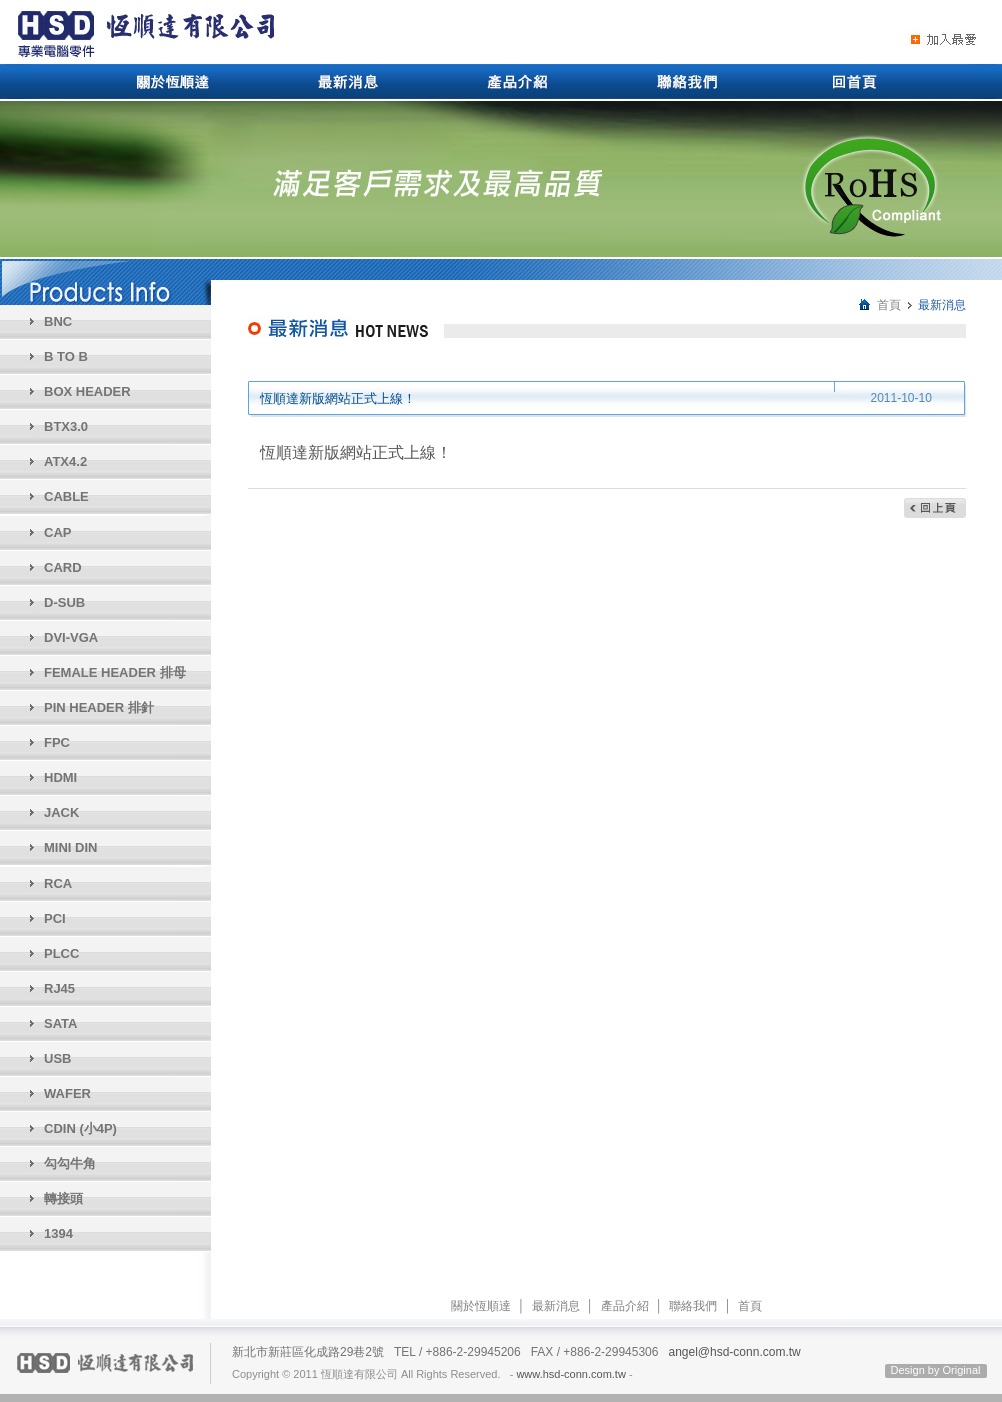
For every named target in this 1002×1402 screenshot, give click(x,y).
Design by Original (936, 1370)
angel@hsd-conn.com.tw (734, 1352)
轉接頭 (63, 1198)
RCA (58, 883)
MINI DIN (70, 847)
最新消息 (556, 1306)
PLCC (61, 953)
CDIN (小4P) (80, 1128)
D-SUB (64, 602)
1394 (58, 1233)
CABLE (66, 496)
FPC (57, 742)
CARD (63, 567)
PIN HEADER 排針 (99, 707)
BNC (58, 321)
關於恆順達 (481, 1306)
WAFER (67, 1093)
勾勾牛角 (70, 1163)
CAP (57, 532)
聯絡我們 (693, 1306)
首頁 (889, 305)
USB (57, 1058)
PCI (55, 918)
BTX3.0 (66, 426)
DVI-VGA (71, 637)
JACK (61, 812)
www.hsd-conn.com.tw (570, 1374)
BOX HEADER (87, 391)
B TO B (66, 356)
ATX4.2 (65, 461)
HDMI (60, 777)
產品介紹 (625, 1306)
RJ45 (59, 988)
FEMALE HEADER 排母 (115, 672)
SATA (60, 1023)
